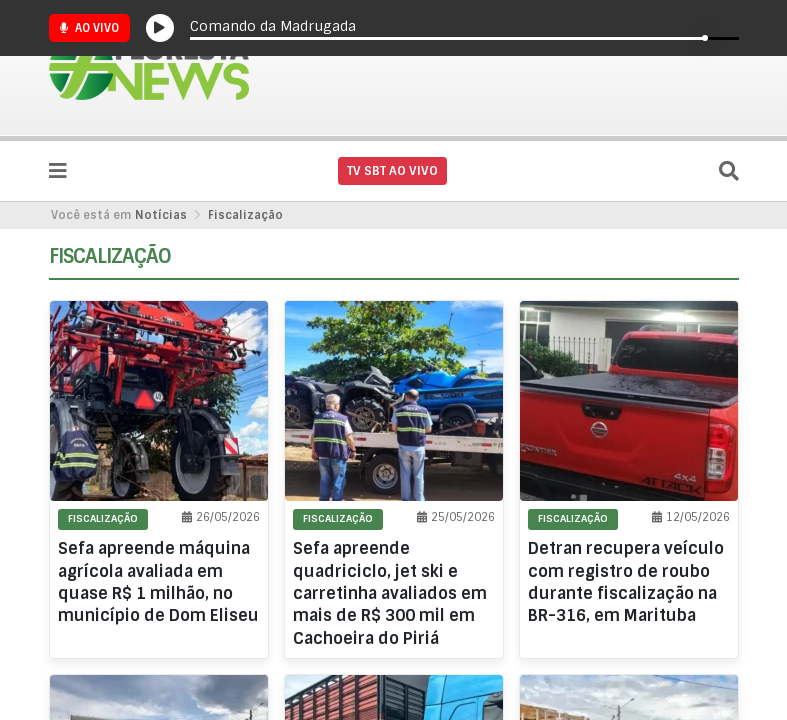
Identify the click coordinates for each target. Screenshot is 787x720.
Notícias (161, 215)
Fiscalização (245, 215)
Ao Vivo (89, 28)
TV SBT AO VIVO (392, 171)
